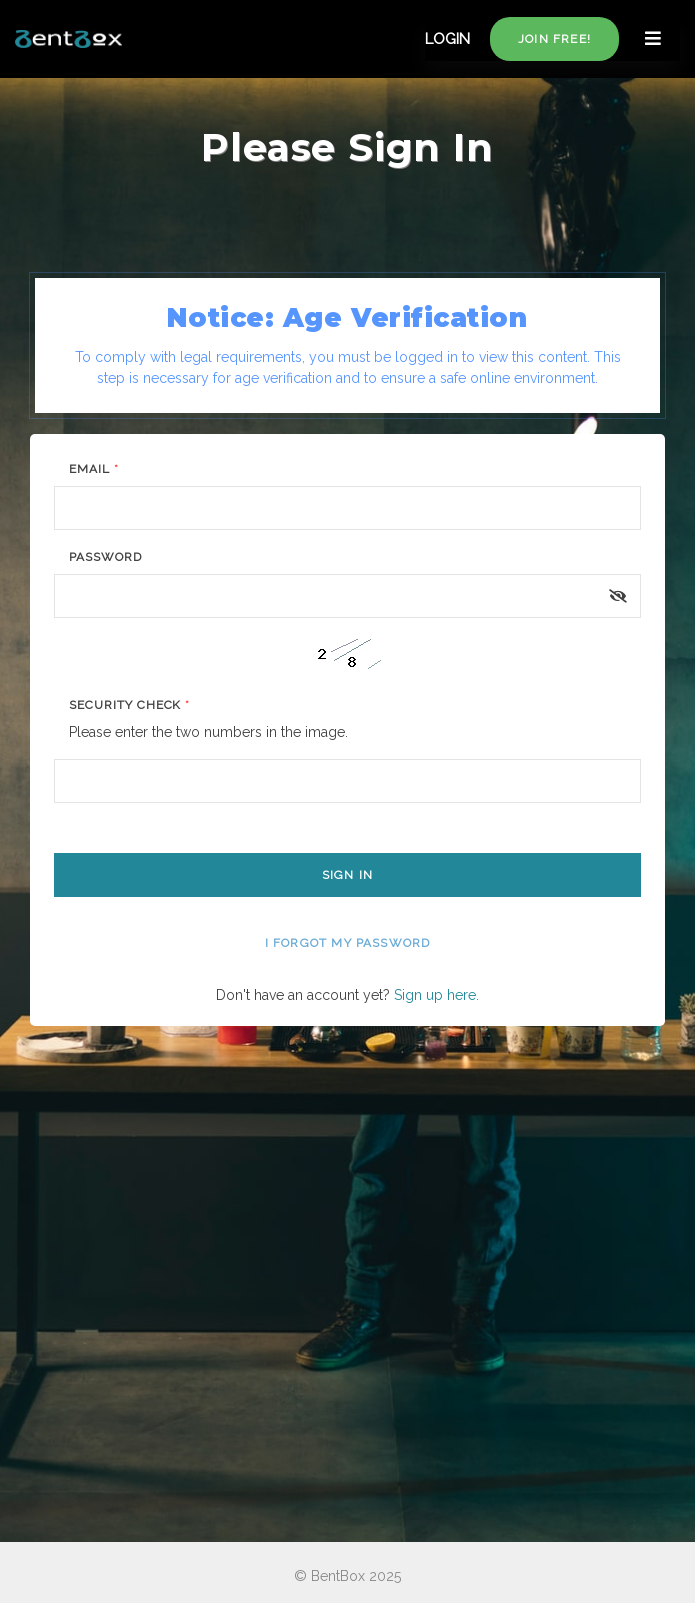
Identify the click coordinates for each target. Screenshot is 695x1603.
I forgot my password (348, 943)
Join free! (554, 39)
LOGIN (447, 39)
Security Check (129, 705)
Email (94, 469)
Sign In (347, 875)
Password (105, 557)
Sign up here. (436, 995)
